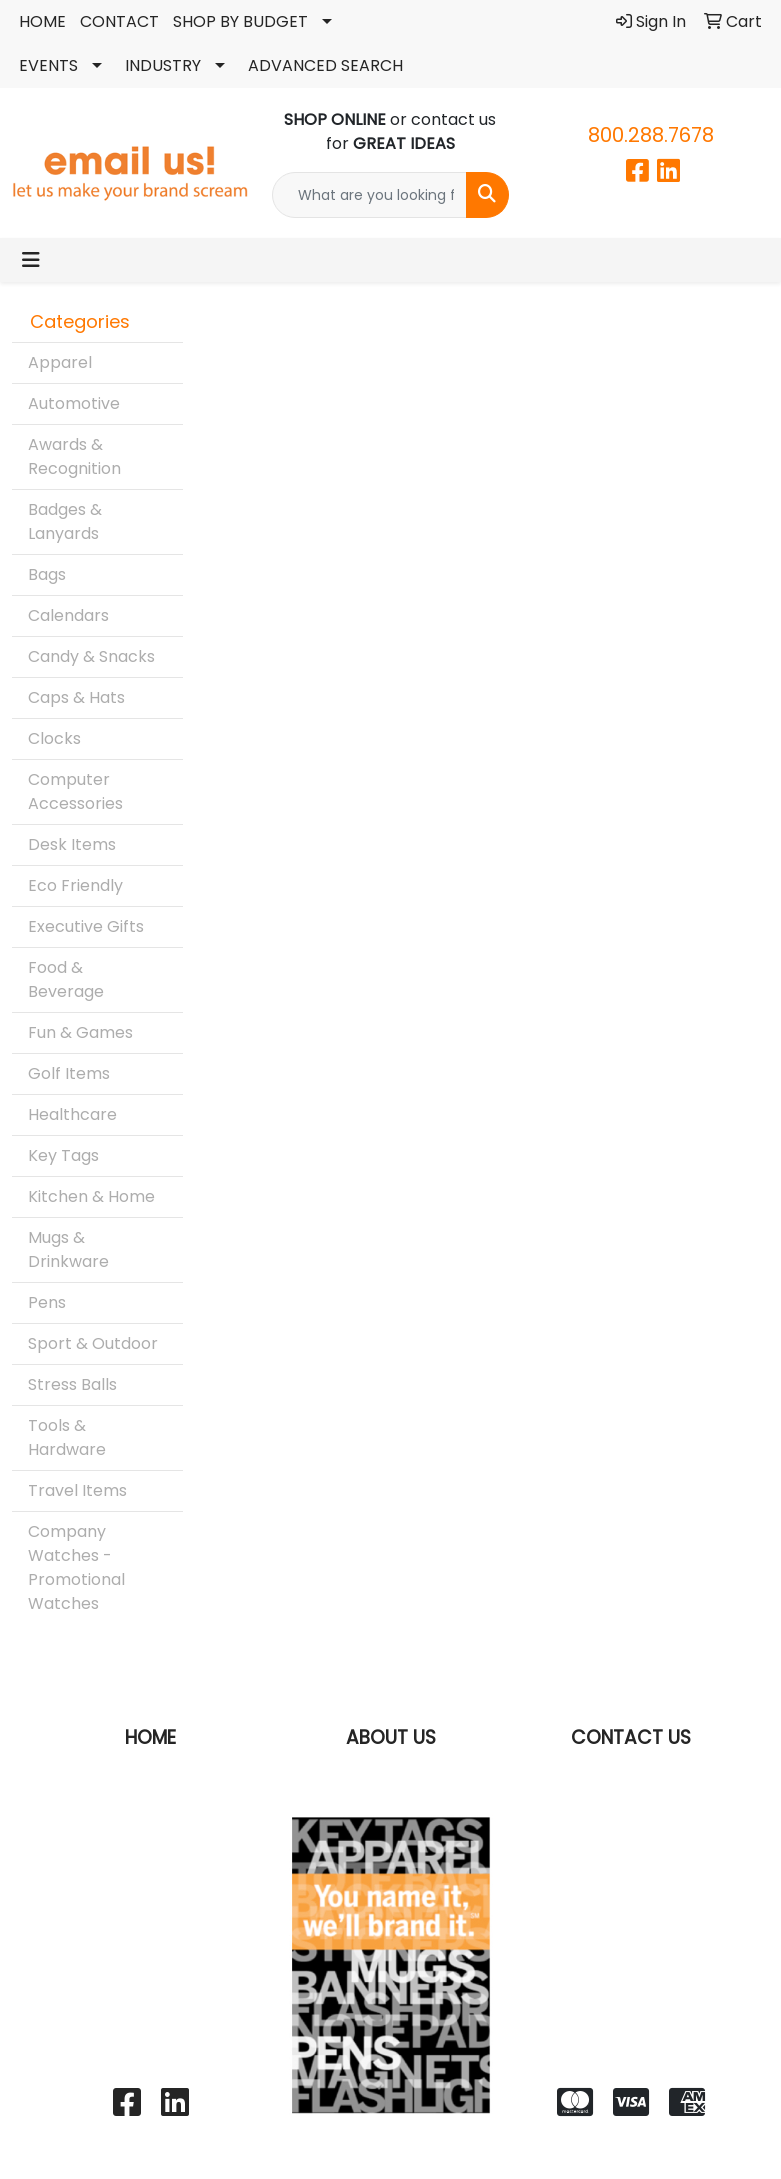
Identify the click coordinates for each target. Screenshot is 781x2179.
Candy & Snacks (91, 656)
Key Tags (63, 1155)
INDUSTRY (163, 65)
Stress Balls (72, 1384)
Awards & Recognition (74, 456)
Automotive (74, 403)
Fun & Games (80, 1032)
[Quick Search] (369, 195)
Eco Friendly (75, 885)
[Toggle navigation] (31, 260)
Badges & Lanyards (65, 521)
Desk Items (72, 844)
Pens (47, 1302)
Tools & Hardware (67, 1437)
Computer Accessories (75, 791)
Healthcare (72, 1114)
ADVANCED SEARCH (325, 65)
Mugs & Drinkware (68, 1249)
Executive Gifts (86, 926)
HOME (42, 21)
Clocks (54, 738)
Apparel (60, 362)
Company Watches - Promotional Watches (76, 1567)
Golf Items (69, 1073)
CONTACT (119, 21)
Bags (47, 574)
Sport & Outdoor (93, 1343)
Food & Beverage (66, 979)
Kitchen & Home (91, 1196)
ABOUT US (391, 1737)
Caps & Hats (76, 697)
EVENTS (48, 65)
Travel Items (77, 1490)
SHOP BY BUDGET (240, 21)
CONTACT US (631, 1737)
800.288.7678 (651, 135)
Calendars (68, 615)
